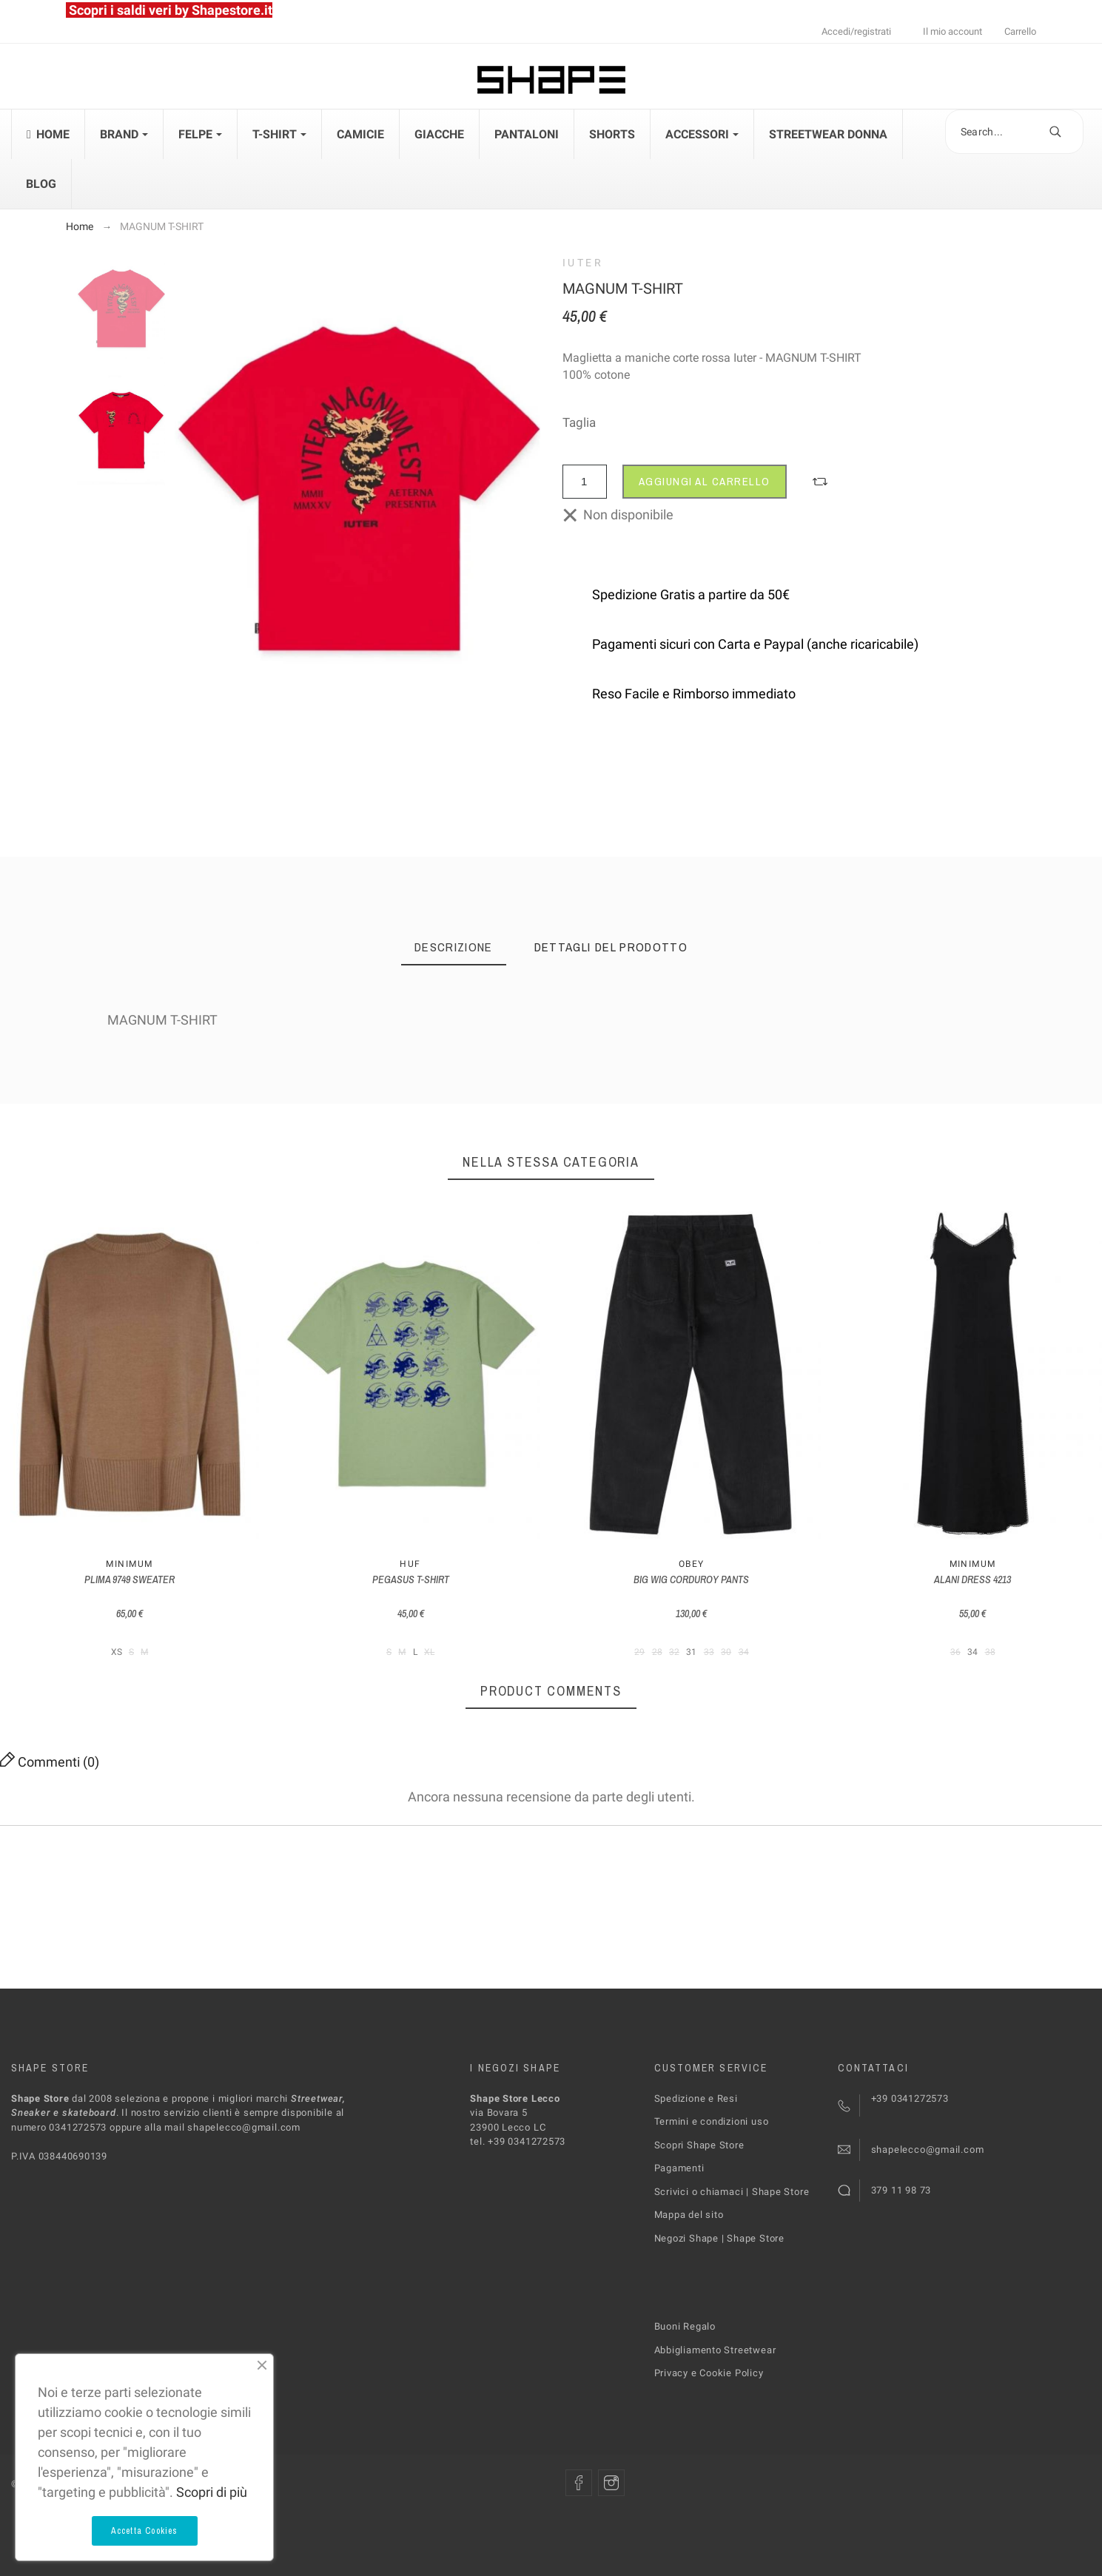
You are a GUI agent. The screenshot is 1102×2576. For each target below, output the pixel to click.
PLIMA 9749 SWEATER (129, 1579)
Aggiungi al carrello (704, 481)
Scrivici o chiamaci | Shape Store (732, 2191)
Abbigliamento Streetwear (715, 2350)
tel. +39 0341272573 (517, 2141)
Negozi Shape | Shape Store (719, 2238)
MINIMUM (129, 1564)
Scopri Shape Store (699, 2145)
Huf (410, 1564)
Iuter (583, 262)
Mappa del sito (689, 2214)
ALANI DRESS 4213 (972, 1579)
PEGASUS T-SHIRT (410, 1579)
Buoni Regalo (685, 2326)
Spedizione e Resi (696, 2098)
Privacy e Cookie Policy (709, 2372)
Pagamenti (679, 2168)
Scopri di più (211, 2492)
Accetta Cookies (144, 2531)
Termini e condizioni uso (711, 2121)
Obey (692, 1564)
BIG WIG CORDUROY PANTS (691, 1579)
